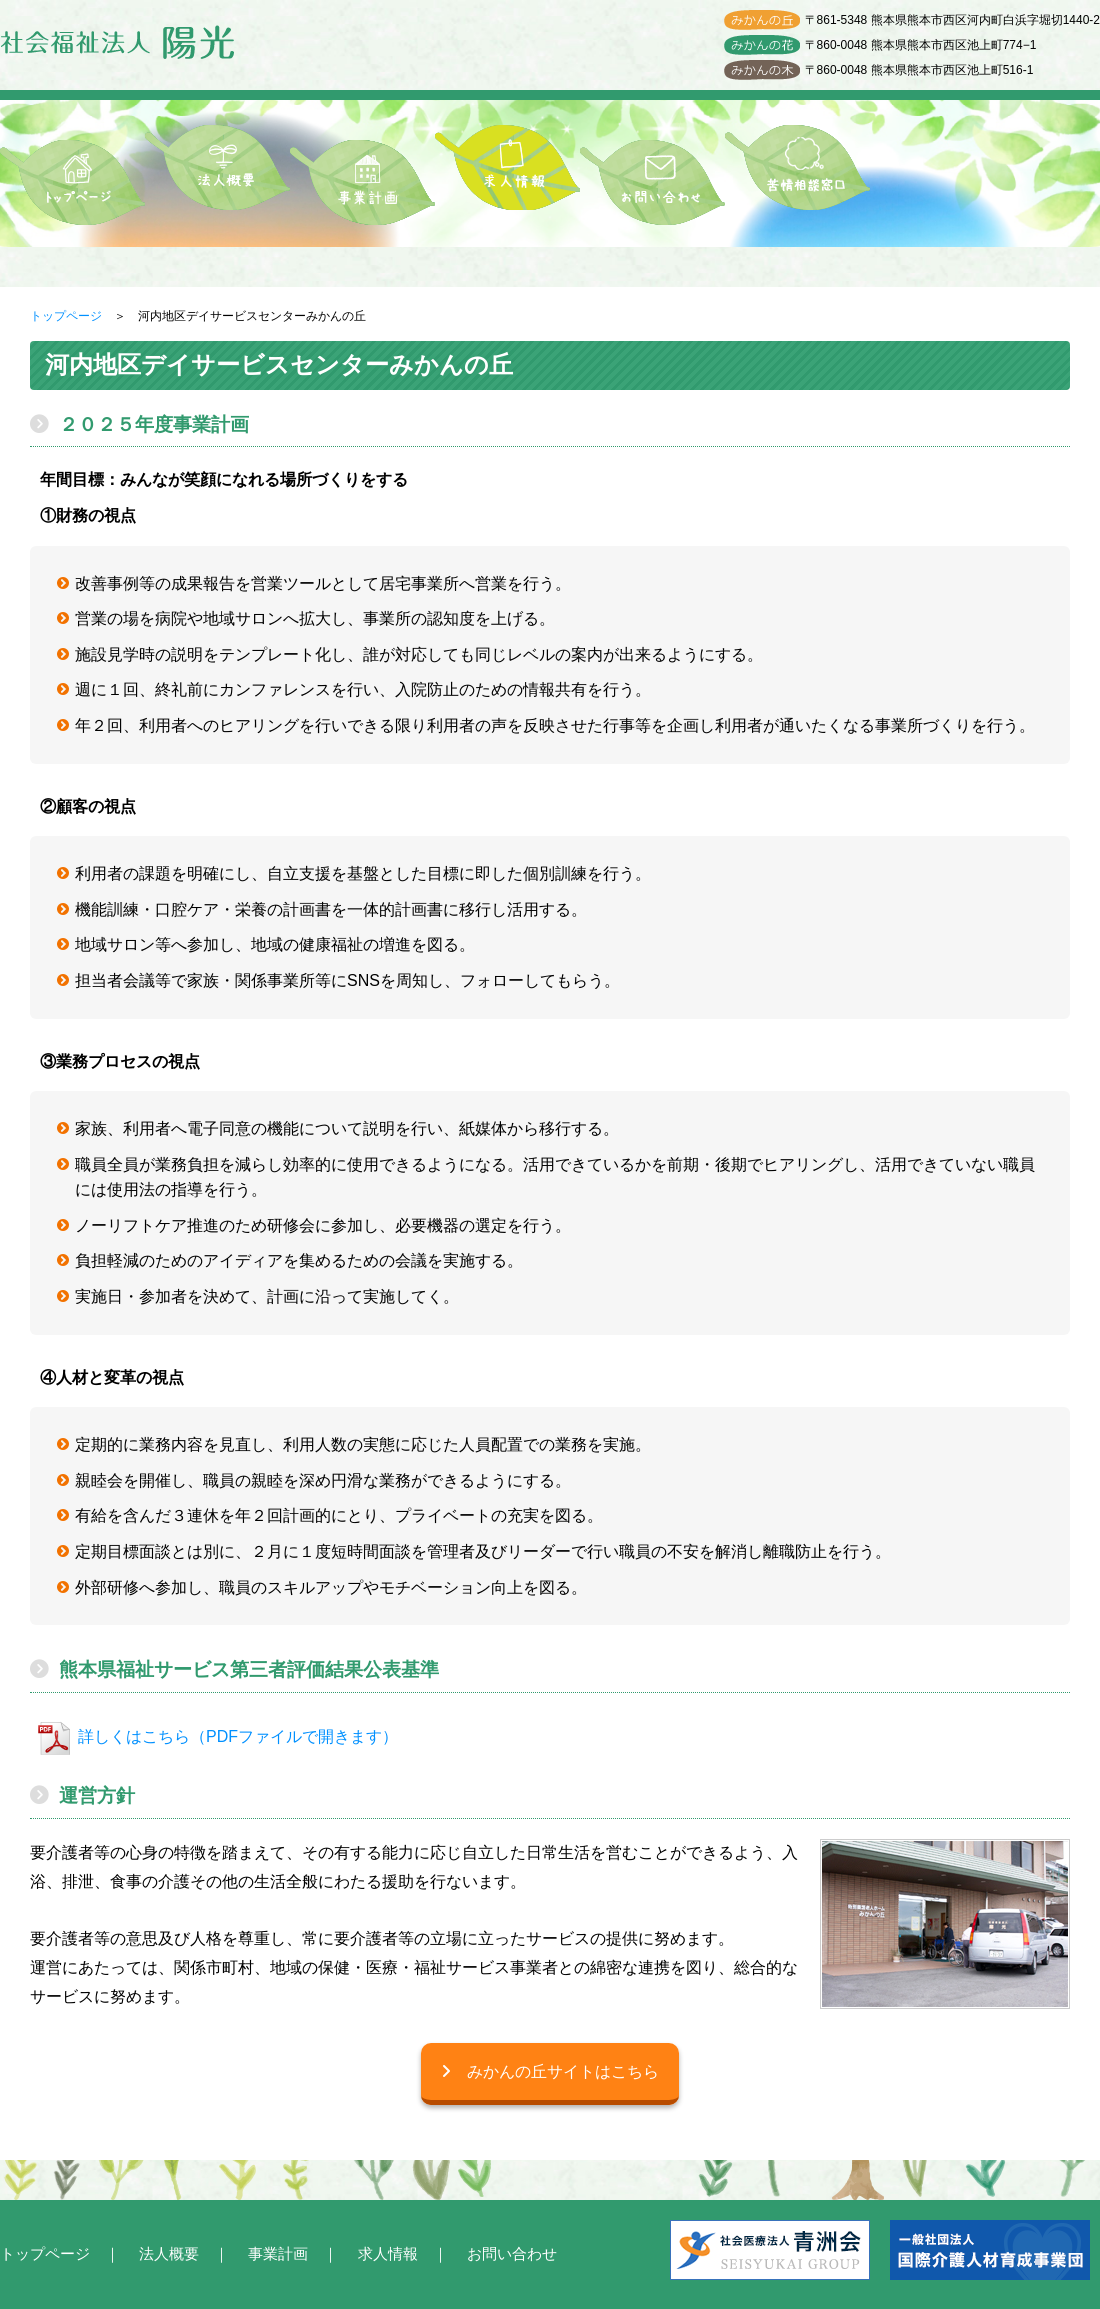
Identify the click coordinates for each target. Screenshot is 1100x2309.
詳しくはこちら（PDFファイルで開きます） (238, 1736)
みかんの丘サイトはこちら (550, 2071)
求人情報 (388, 2253)
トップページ (66, 316)
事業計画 (278, 2253)
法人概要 (169, 2253)
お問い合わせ (512, 2253)
